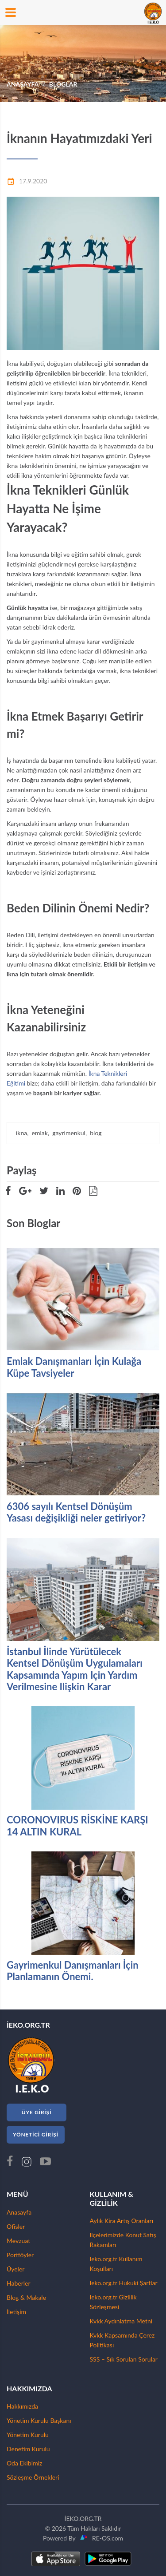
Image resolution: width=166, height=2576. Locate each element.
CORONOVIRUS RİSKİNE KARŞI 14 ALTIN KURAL (77, 1825)
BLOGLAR (63, 84)
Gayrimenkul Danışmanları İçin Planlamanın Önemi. (73, 1970)
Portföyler (20, 2255)
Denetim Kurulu (28, 2449)
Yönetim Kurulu (28, 2434)
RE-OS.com (106, 2538)
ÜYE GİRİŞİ (36, 2112)
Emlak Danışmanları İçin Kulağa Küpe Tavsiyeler (74, 1367)
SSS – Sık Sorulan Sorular (124, 2359)
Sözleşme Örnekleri (33, 2477)
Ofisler (16, 2226)
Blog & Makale (26, 2297)
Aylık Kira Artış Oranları (122, 2220)
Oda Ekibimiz (24, 2463)
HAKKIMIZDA (29, 2388)
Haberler (19, 2283)
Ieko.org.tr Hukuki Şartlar (124, 2283)
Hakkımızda (22, 2406)
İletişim (16, 2311)
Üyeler (15, 2269)
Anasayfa (19, 2212)
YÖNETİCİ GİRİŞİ (35, 2134)
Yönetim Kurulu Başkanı (39, 2420)
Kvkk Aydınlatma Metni (121, 2321)
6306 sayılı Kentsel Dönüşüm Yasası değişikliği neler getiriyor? (76, 1512)
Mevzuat (18, 2240)
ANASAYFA (23, 84)
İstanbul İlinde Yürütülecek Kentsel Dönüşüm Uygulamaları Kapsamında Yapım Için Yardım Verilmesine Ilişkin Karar (75, 1669)
